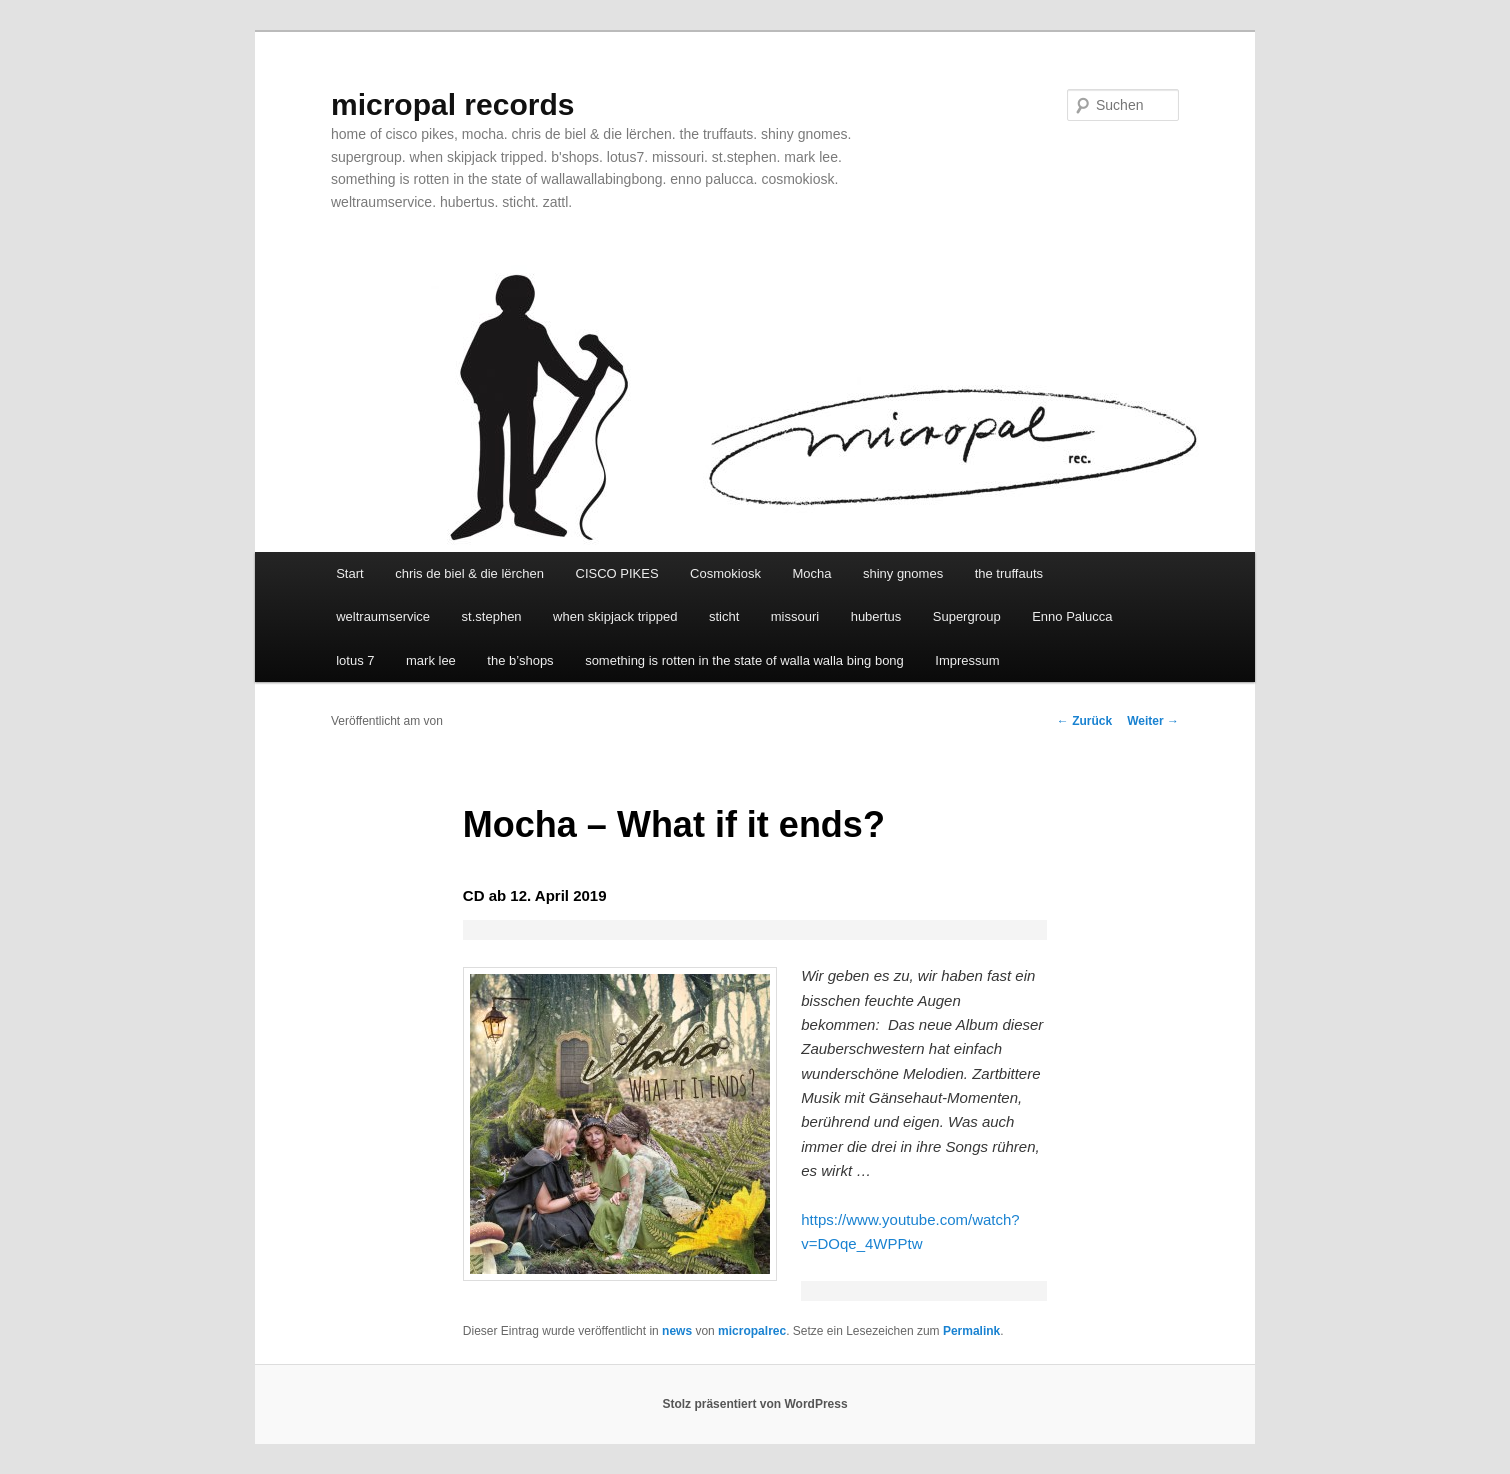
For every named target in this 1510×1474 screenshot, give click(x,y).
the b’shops (520, 660)
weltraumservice (383, 616)
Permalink (971, 1331)
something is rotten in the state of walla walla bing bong (744, 660)
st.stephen (492, 616)
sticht (724, 616)
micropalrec (752, 1331)
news (677, 1331)
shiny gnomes (903, 573)
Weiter (1153, 721)
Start (349, 573)
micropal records (452, 104)
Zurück (1084, 721)
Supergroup (967, 616)
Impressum (967, 660)
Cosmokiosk (725, 573)
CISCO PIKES (617, 573)
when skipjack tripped (615, 616)
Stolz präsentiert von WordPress (754, 1404)
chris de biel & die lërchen (469, 573)
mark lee (431, 660)
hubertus (876, 616)
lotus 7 (355, 660)
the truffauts (1009, 573)
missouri (795, 616)
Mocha (811, 573)
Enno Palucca (1072, 616)
